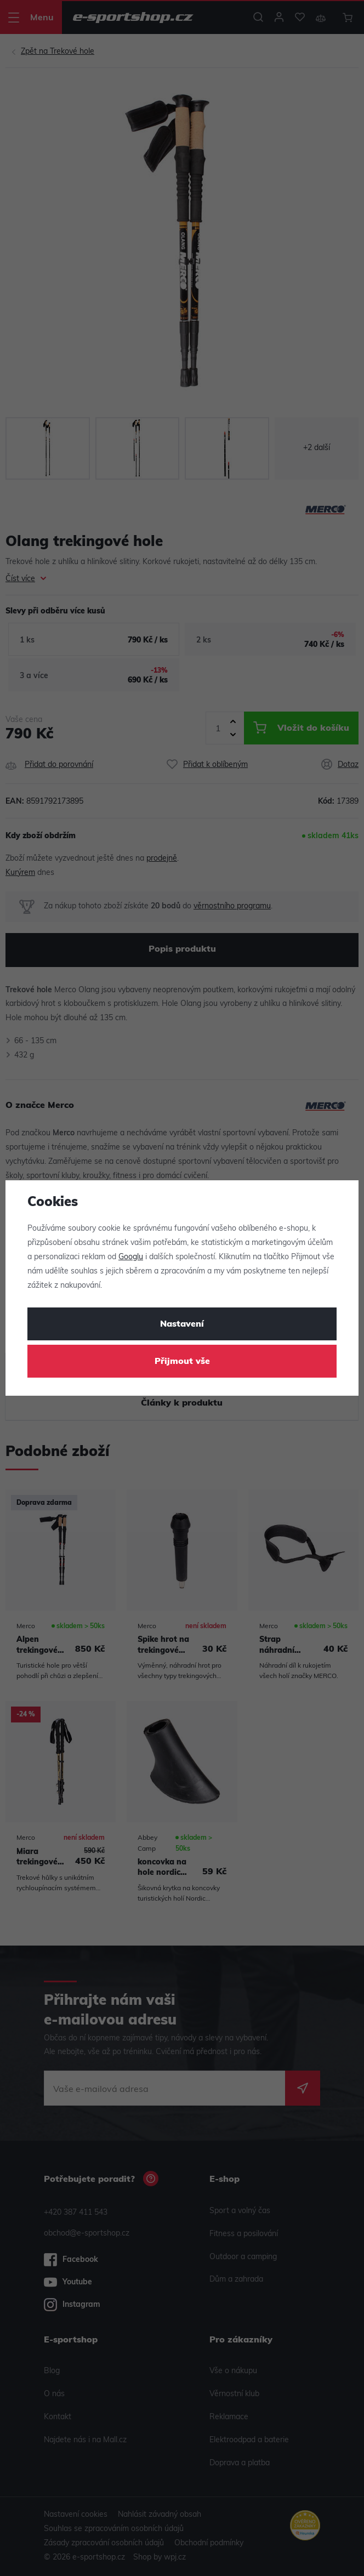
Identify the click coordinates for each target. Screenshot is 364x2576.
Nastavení (182, 1324)
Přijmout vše (182, 1361)
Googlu (130, 1257)
